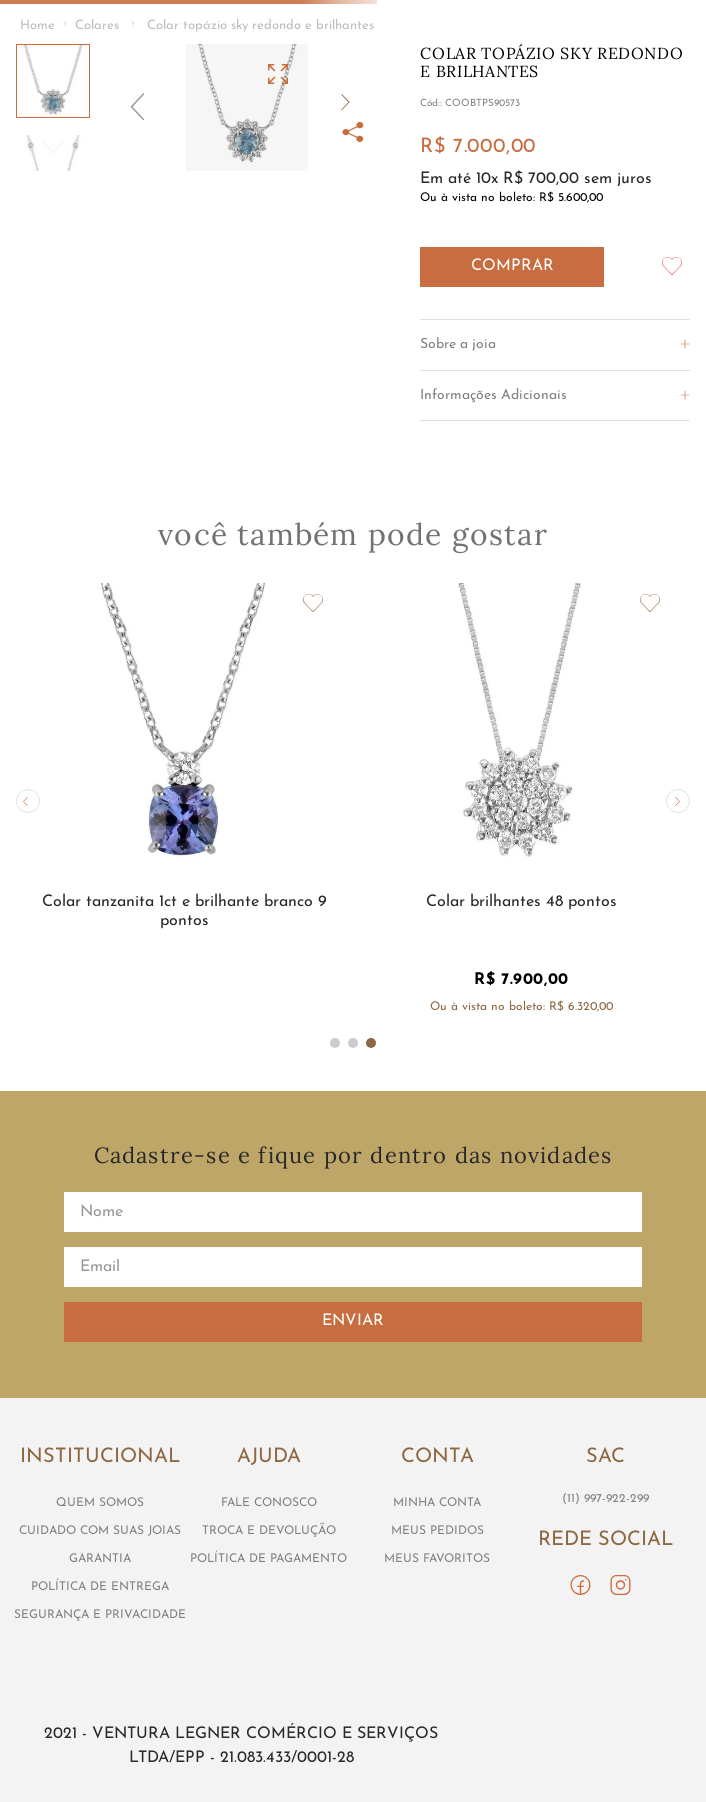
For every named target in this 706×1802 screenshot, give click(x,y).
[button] (247, 107)
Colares (97, 25)
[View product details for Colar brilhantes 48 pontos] (522, 800)
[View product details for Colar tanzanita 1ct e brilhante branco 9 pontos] (185, 800)
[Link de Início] (37, 26)
